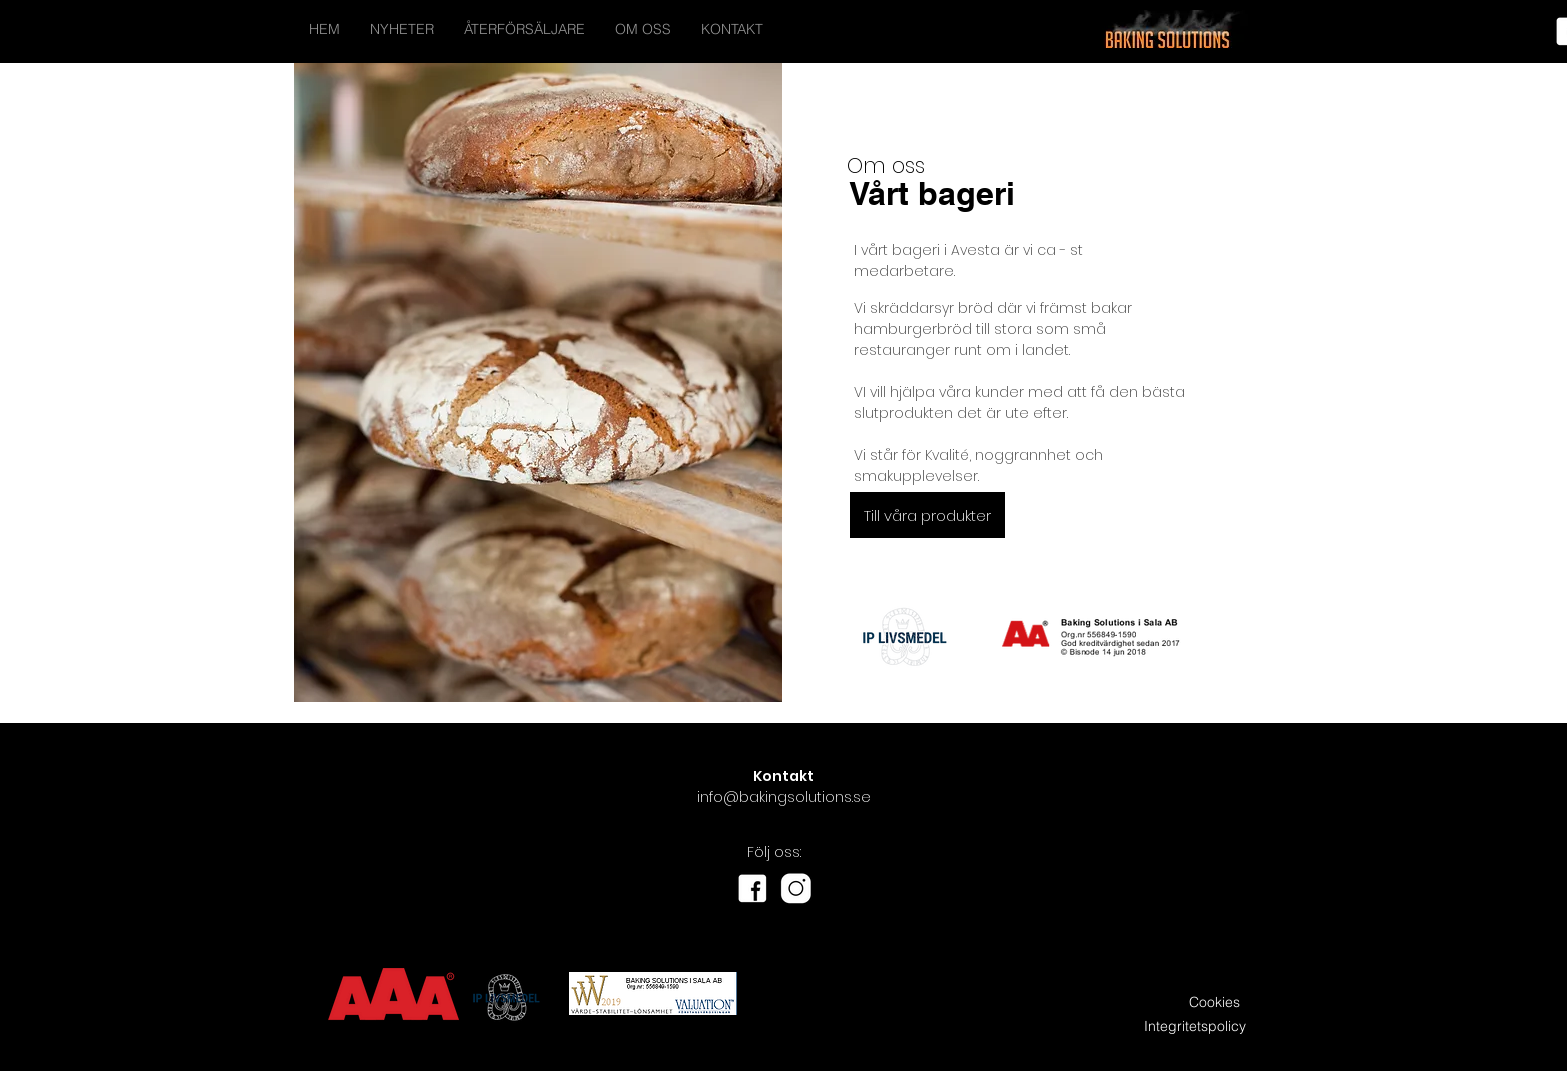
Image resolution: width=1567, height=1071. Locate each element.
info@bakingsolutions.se (784, 797)
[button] (927, 515)
